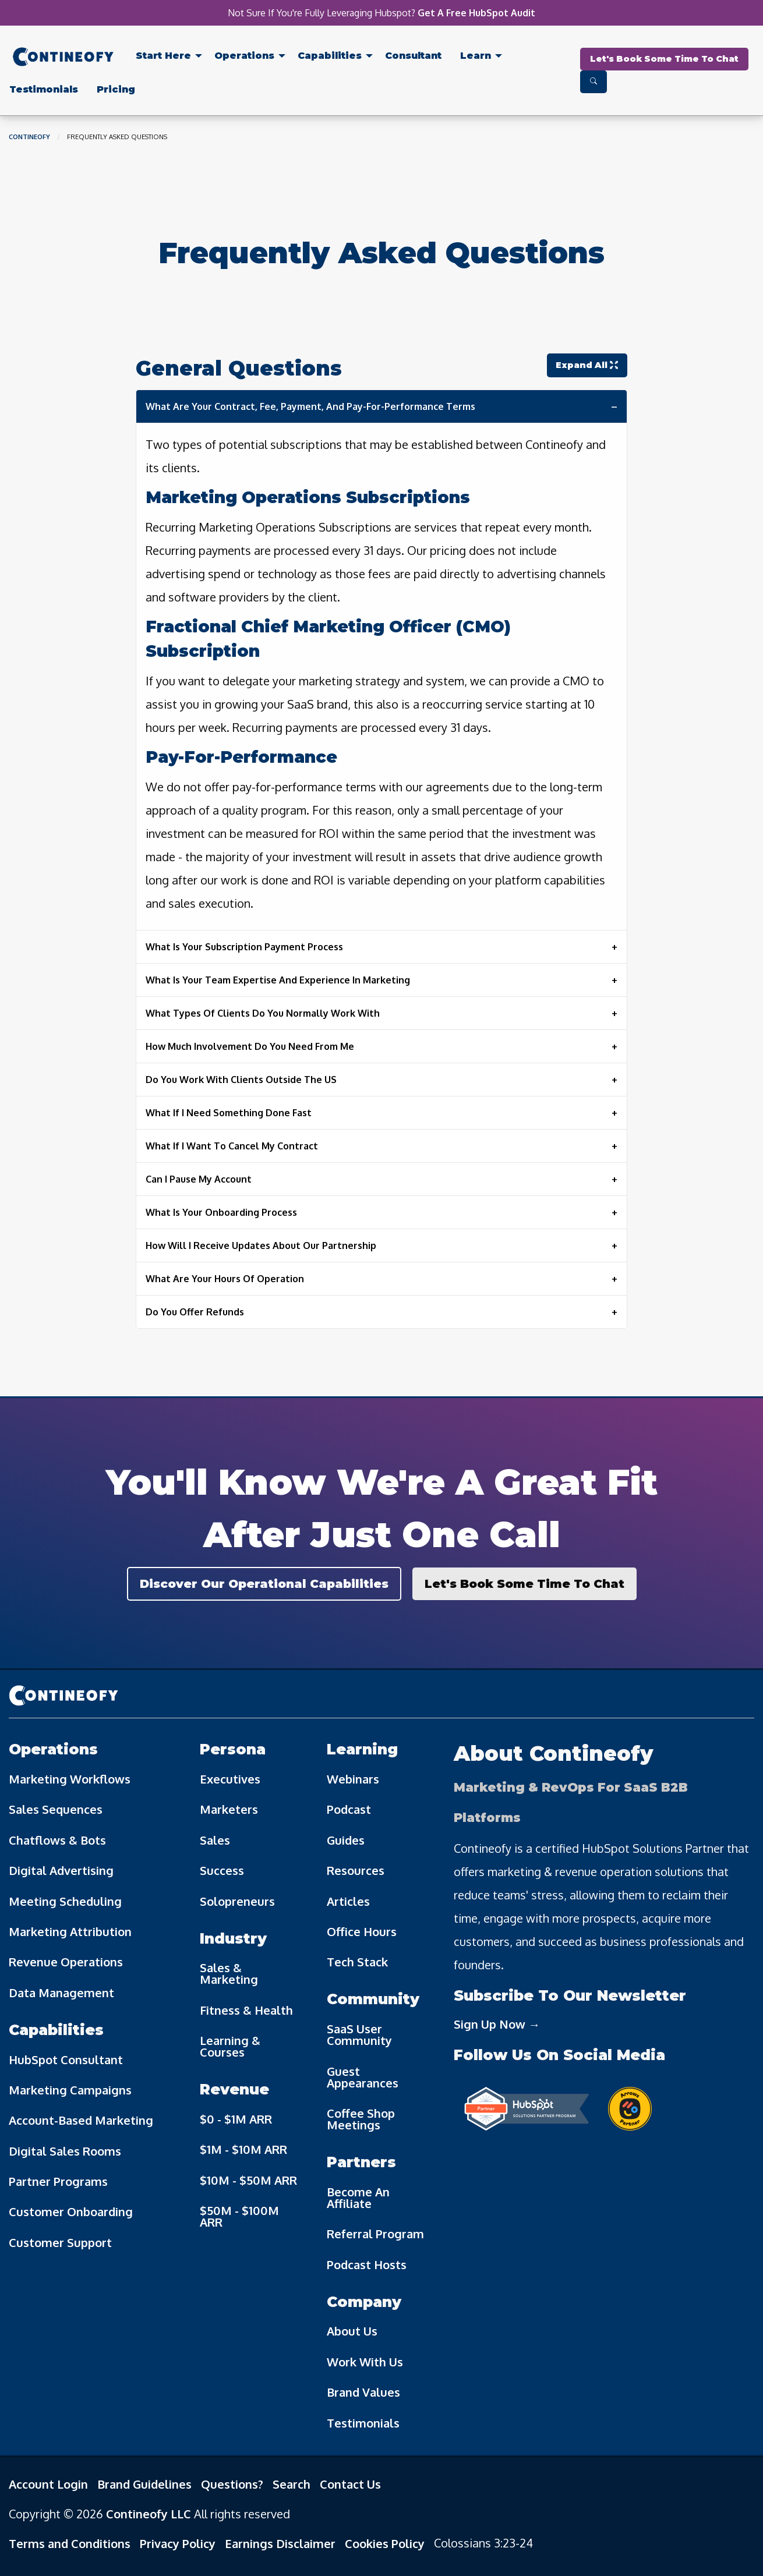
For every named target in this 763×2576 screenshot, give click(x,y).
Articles (348, 1901)
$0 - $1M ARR (236, 2118)
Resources (355, 1870)
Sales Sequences (56, 1809)
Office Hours (362, 1931)
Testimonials (43, 89)
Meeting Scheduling (65, 1901)
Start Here (163, 55)
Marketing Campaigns (70, 2089)
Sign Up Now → (497, 2024)
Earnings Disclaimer (280, 2543)
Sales (215, 1840)
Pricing (116, 89)
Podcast (349, 1809)
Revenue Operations (66, 1961)
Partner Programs (58, 2181)
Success (222, 1870)
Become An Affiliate (358, 2197)
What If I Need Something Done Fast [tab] (229, 1113)
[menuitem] (63, 59)
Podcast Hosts (367, 2264)
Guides (346, 1840)
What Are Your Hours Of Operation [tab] (225, 1279)
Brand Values (363, 2392)
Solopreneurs (237, 1901)
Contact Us (350, 2484)
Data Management (61, 1992)
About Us (352, 2330)
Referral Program (375, 2233)
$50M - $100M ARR (239, 2216)
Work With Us (365, 2361)
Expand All (587, 365)
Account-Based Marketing (81, 2120)
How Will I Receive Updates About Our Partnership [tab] (261, 1245)
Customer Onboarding (71, 2211)
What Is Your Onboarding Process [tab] (221, 1212)
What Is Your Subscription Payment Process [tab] (244, 947)
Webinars (353, 1778)
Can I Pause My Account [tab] (199, 1179)
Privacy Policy (178, 2543)
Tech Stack (357, 1961)
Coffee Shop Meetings (361, 2119)
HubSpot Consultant (66, 2059)
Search (291, 2484)
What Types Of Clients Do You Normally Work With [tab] (263, 1013)
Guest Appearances (362, 2077)
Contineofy (29, 137)
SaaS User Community (359, 2034)
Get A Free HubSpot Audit (476, 13)
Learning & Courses (230, 2046)
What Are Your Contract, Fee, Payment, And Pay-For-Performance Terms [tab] (310, 406)
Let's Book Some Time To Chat (664, 59)
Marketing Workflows (69, 1778)
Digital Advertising (61, 1870)
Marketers (229, 1809)
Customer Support (60, 2242)
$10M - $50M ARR (248, 2180)
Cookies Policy (385, 2543)
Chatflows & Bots (57, 1840)
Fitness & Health (246, 2010)
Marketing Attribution (70, 1931)
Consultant (413, 55)
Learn (475, 55)
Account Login (48, 2484)
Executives (230, 1778)
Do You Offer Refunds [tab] (195, 1312)
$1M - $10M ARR (243, 2149)
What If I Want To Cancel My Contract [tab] (232, 1146)
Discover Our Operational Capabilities (264, 1584)
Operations (244, 55)
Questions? (232, 2484)
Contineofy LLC (148, 2513)
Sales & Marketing (229, 1973)
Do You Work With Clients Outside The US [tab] (241, 1079)
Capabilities (330, 55)
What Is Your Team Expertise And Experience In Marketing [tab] (278, 980)
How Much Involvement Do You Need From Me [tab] (250, 1046)
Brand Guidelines (144, 2484)
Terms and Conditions (69, 2543)
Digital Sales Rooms (65, 2151)
